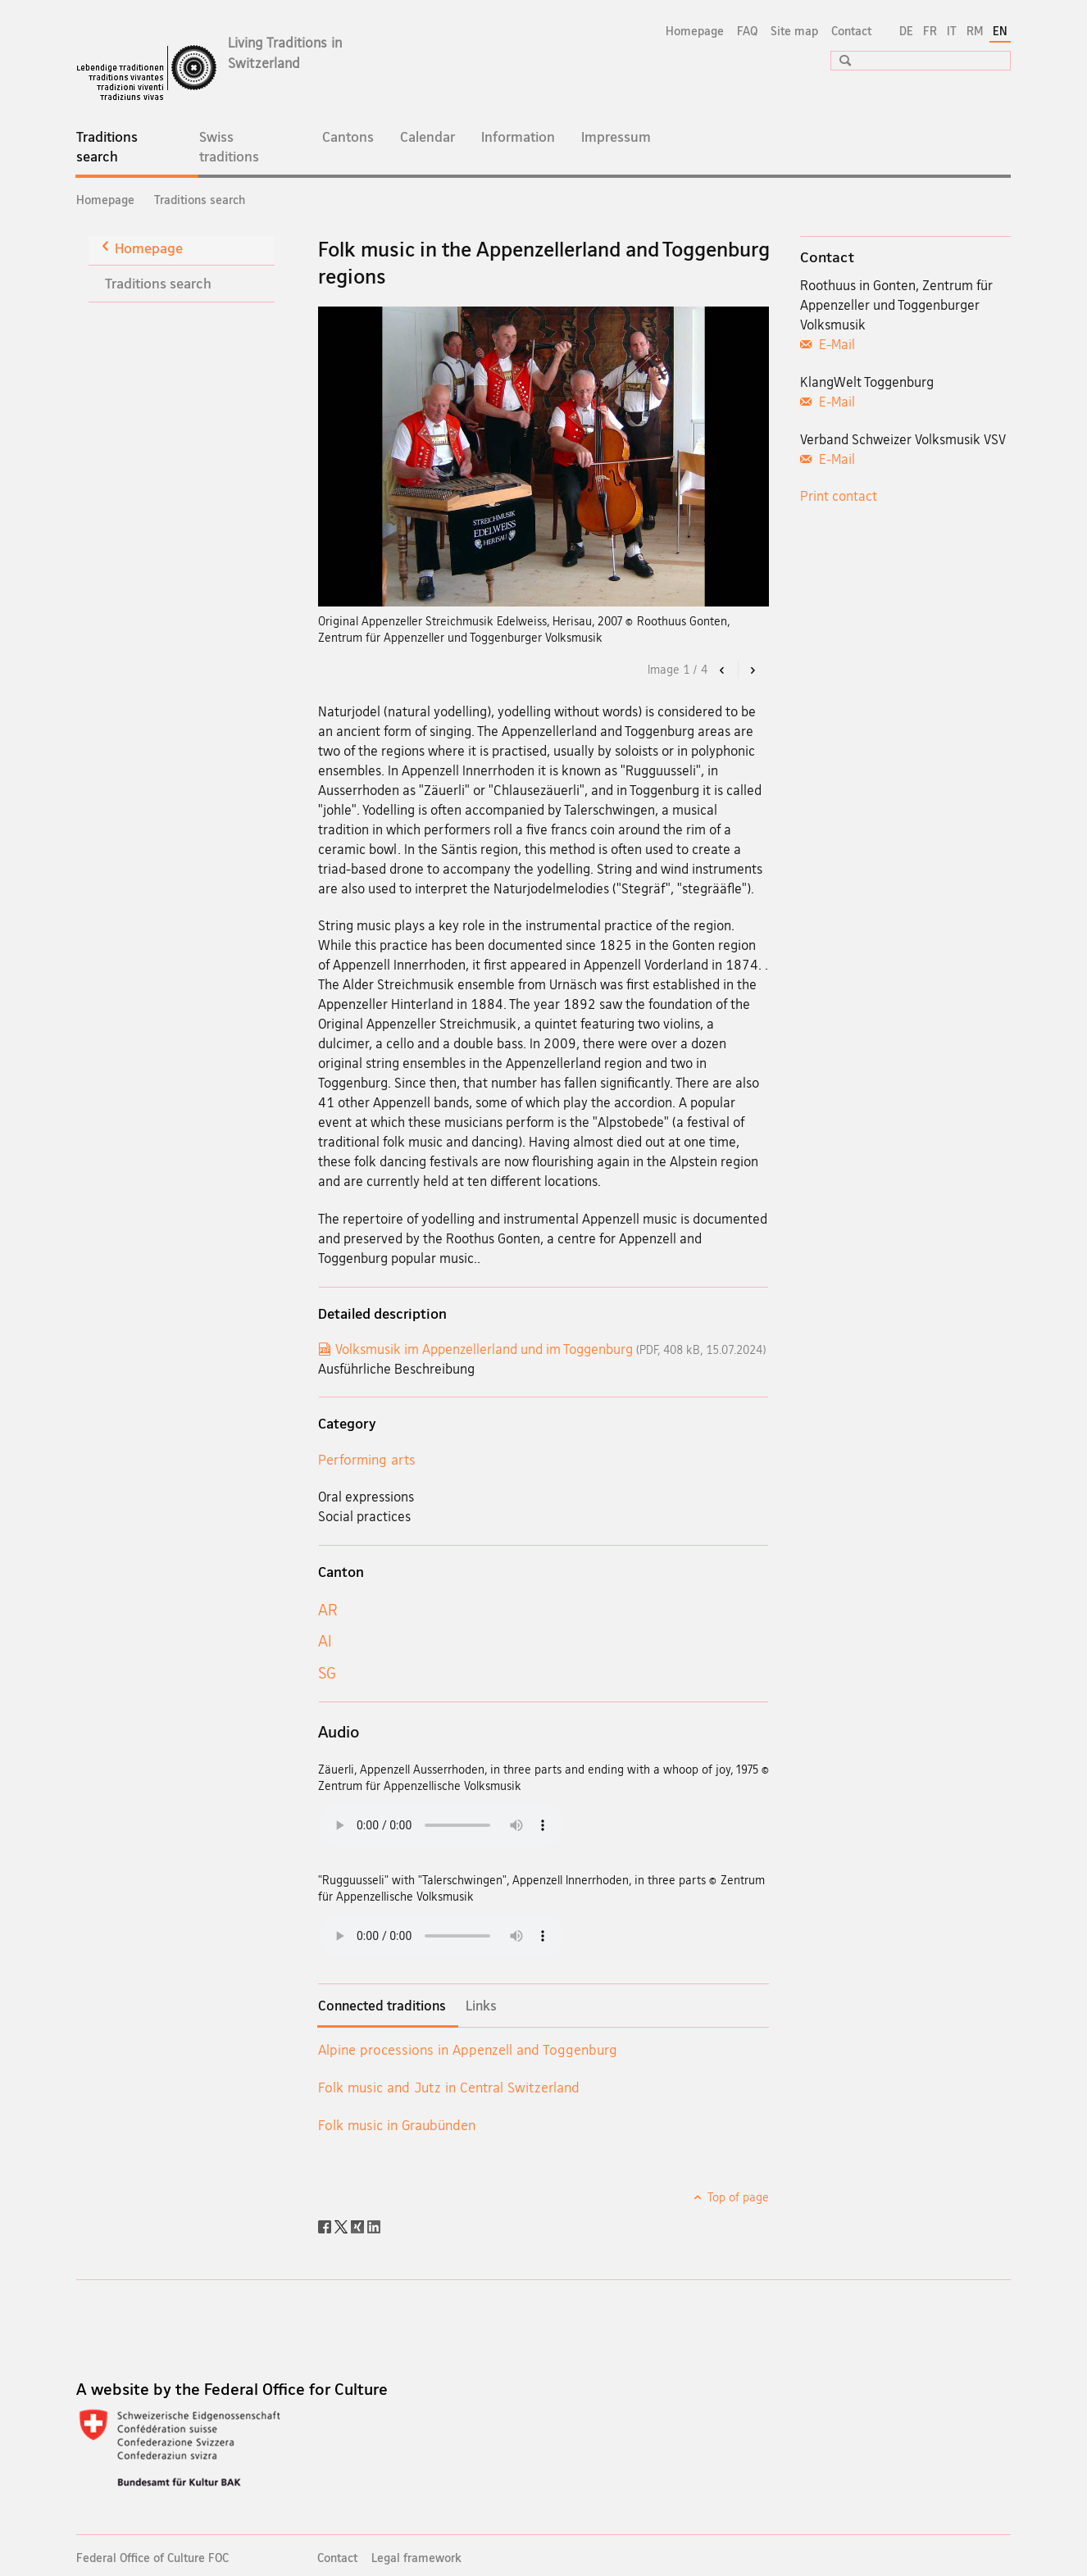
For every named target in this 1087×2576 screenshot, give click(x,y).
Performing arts (367, 1459)
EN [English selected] (1000, 31)
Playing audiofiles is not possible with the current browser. (441, 1825)
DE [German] (906, 31)
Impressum (616, 136)
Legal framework (416, 2558)
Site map (794, 31)
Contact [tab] (827, 257)
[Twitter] (342, 2225)
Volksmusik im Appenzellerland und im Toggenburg (550, 1349)
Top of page (737, 2197)
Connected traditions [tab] (382, 2005)
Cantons (348, 136)
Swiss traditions (229, 146)
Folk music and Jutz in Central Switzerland (449, 2087)
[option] (544, 457)
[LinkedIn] (373, 2225)
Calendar (427, 136)
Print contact (838, 496)
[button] (839, 60)
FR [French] (930, 31)
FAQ (747, 31)
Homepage (695, 31)
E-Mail (835, 344)
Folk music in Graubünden (396, 2124)
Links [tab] (481, 2005)
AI (325, 1641)
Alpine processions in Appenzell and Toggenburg (467, 2049)
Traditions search (119, 151)
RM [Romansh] (974, 31)
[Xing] (359, 2225)
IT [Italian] (952, 31)
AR (328, 1610)
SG (327, 1673)
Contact (851, 31)
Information (518, 136)
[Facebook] (326, 2225)
